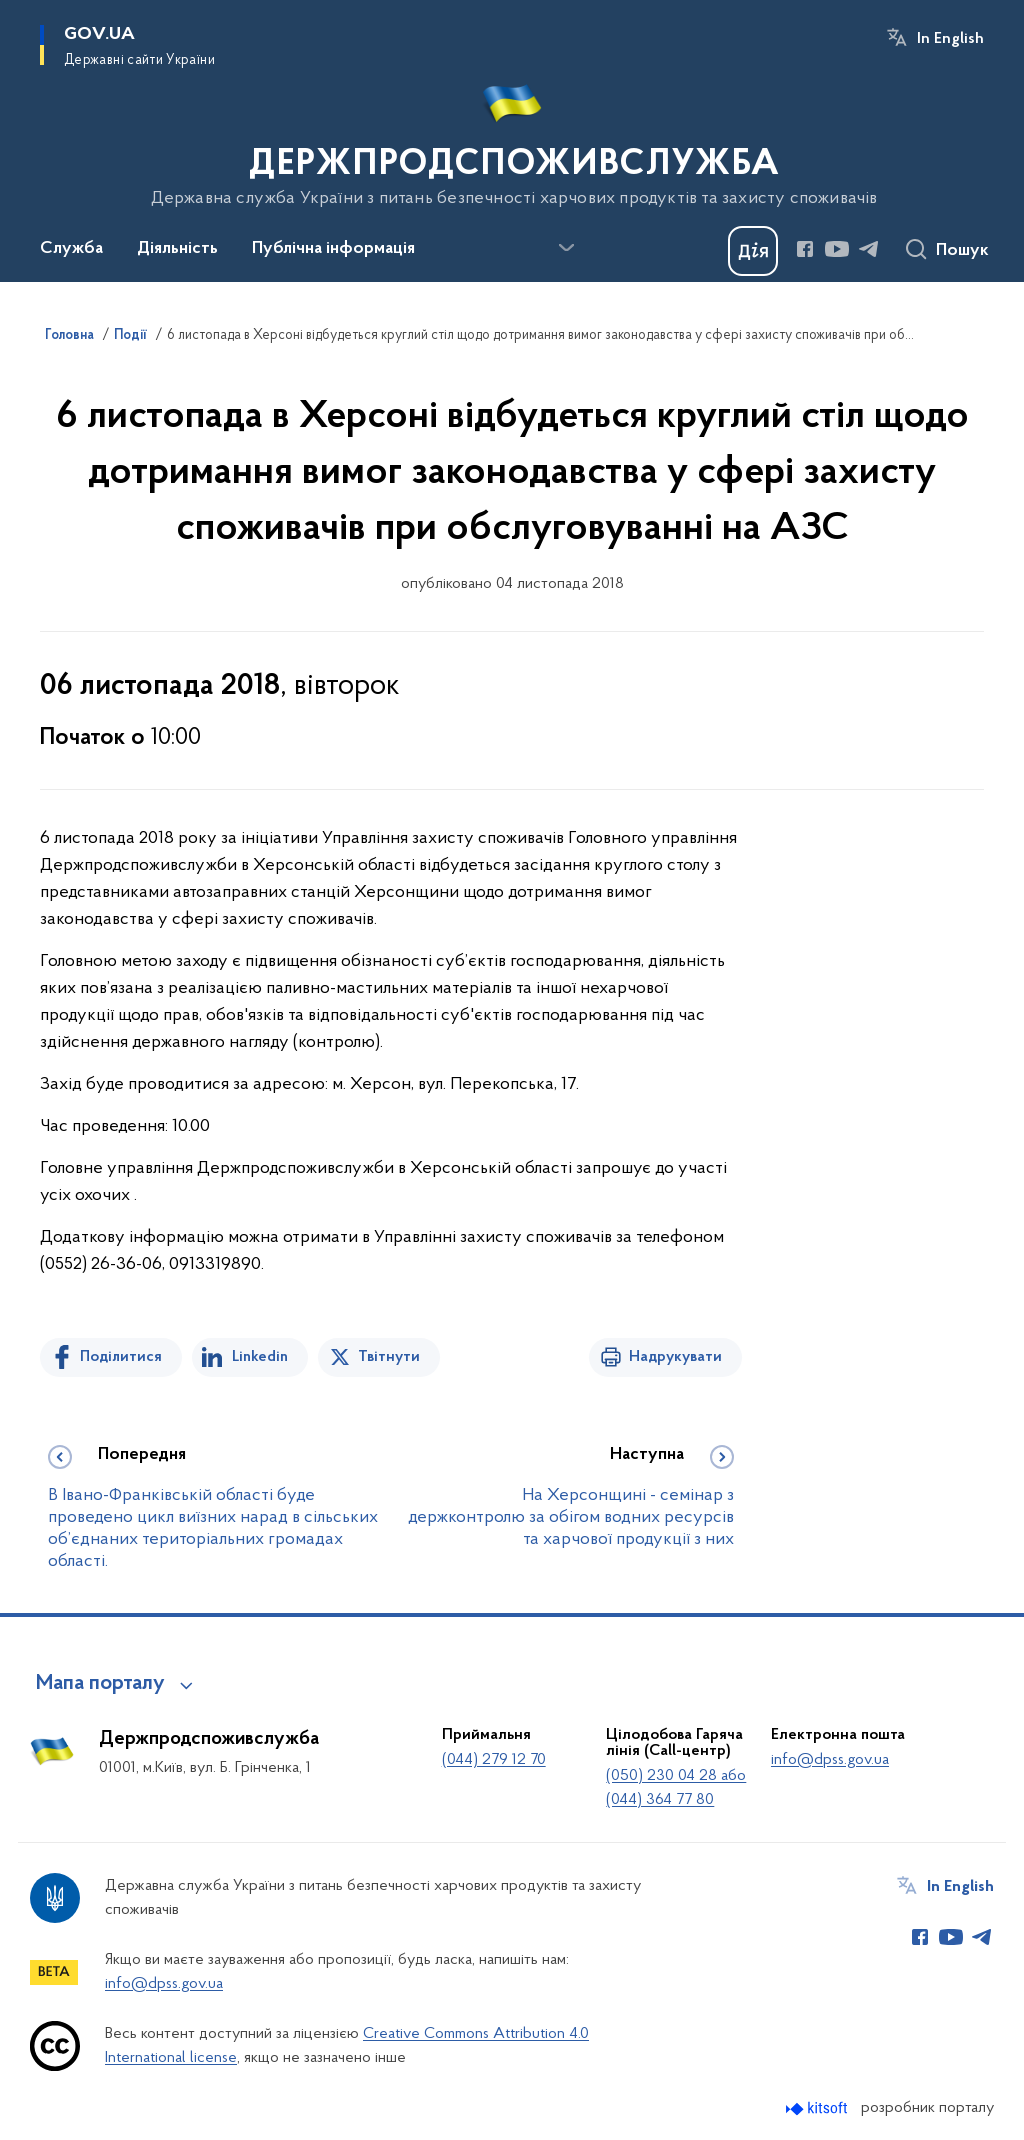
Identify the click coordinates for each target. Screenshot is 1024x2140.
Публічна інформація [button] (333, 249)
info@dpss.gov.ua (830, 1760)
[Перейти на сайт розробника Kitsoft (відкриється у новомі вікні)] (818, 2108)
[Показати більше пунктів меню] (566, 248)
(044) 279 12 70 (494, 1760)
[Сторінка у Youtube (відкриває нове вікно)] (837, 249)
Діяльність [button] (177, 249)
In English (950, 39)
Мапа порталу (100, 1684)
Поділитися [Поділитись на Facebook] (121, 1357)
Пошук (962, 251)
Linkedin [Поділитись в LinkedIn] (260, 1357)
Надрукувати (675, 1357)
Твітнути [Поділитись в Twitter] (389, 1357)
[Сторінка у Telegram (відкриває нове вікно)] (869, 249)
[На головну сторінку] (512, 139)
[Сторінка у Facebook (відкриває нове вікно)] (805, 249)
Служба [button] (71, 249)
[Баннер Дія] (753, 251)
